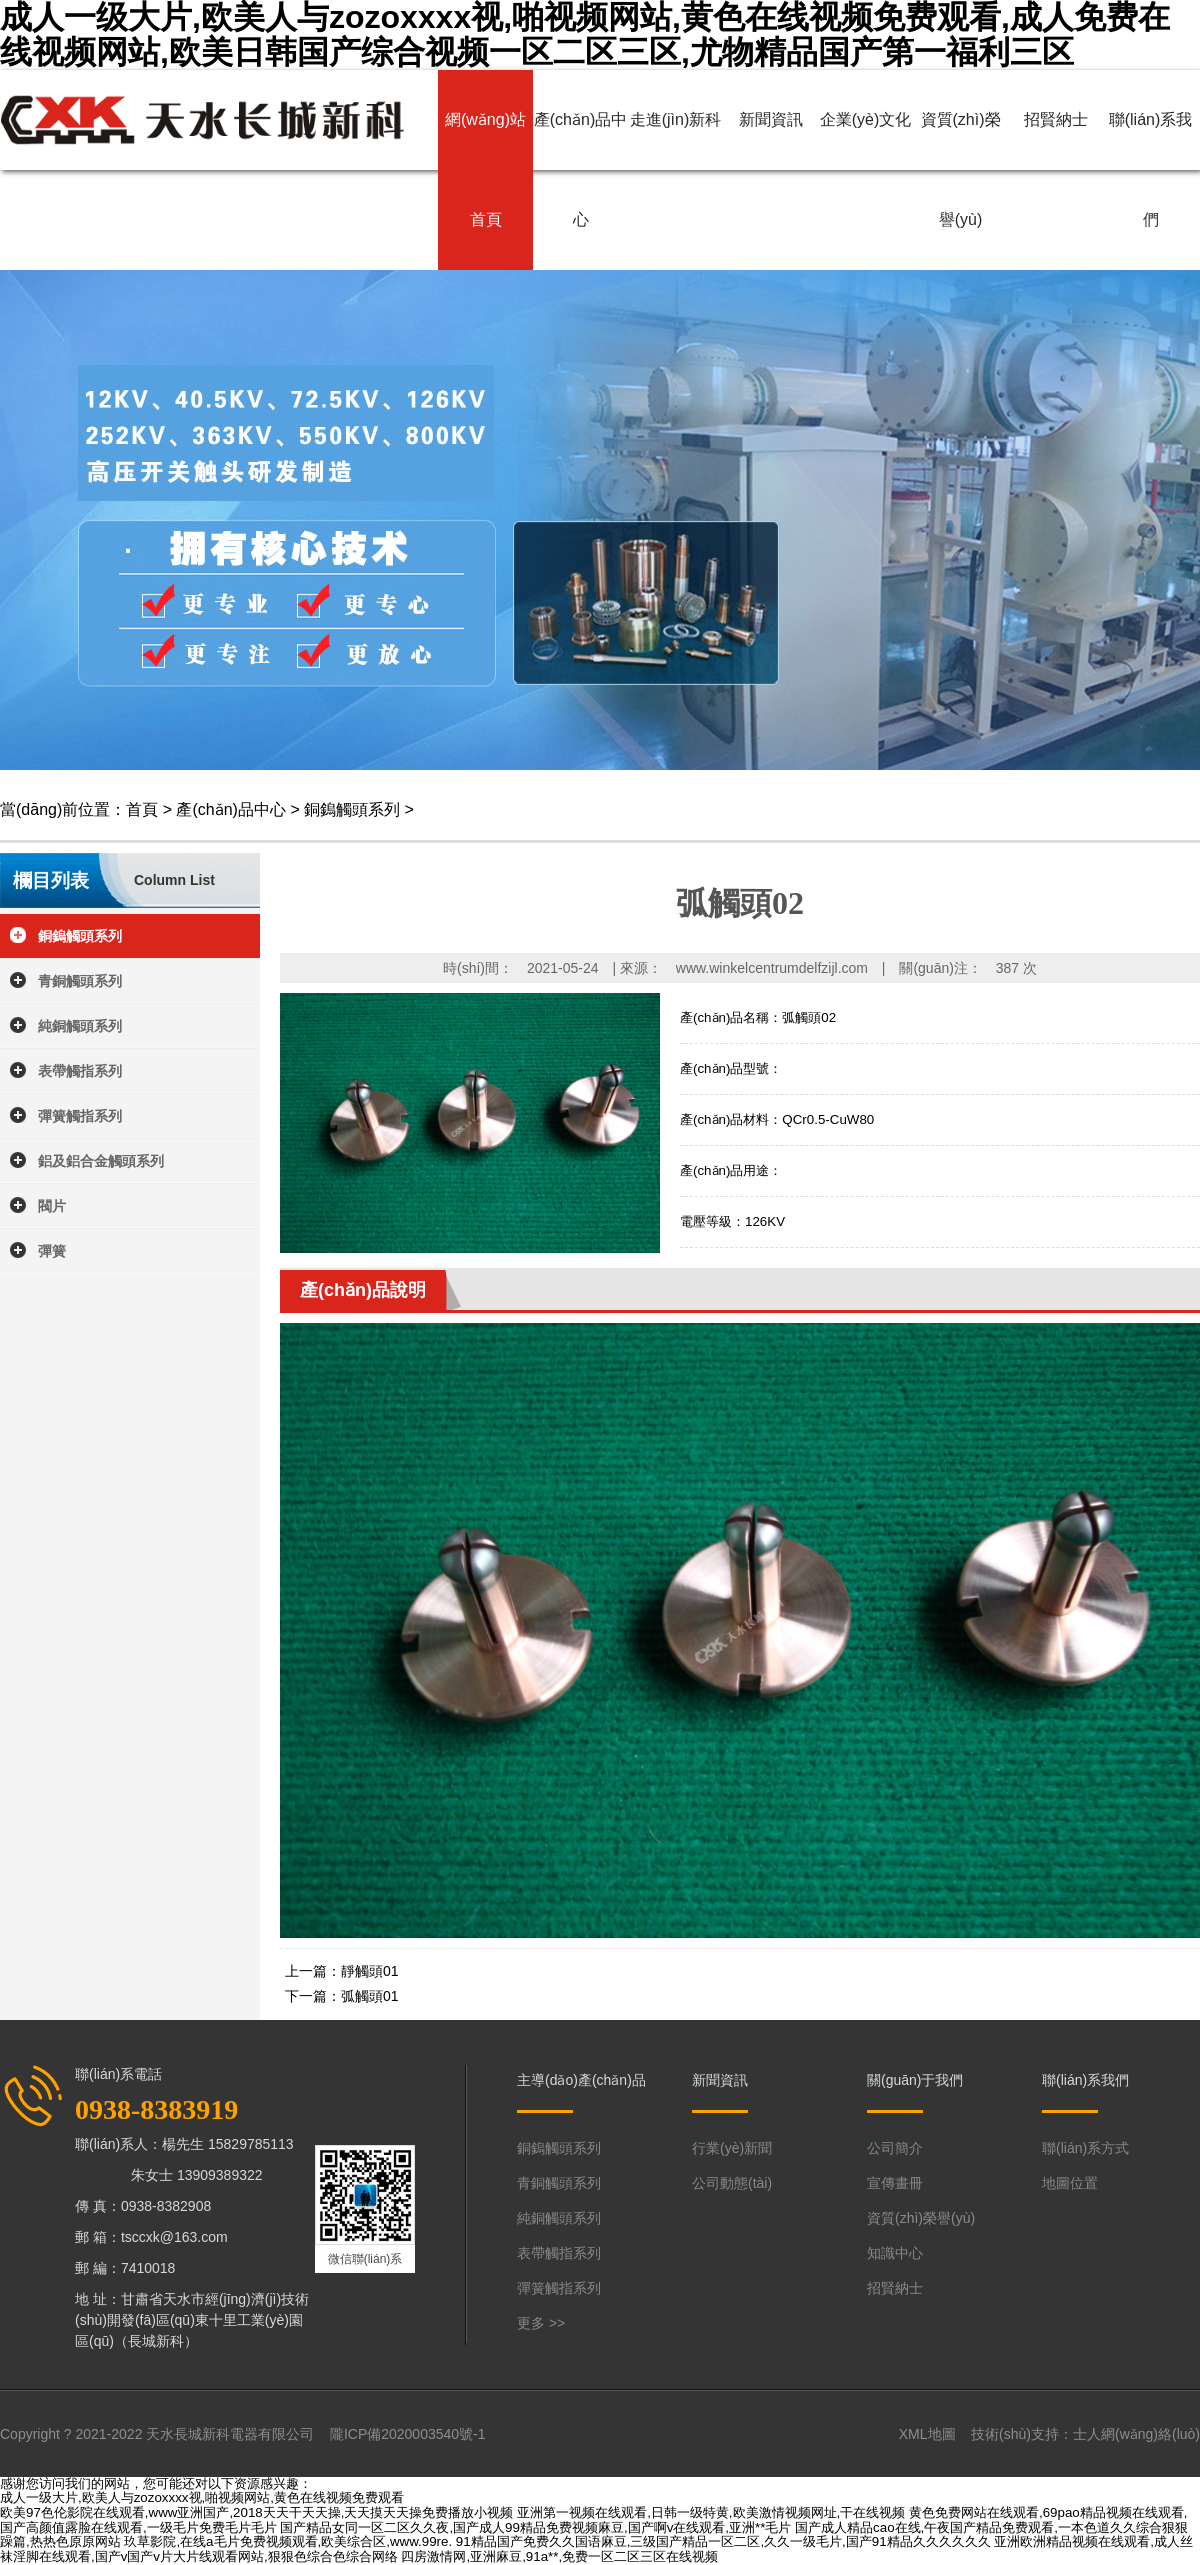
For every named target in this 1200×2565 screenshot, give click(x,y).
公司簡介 (895, 2148)
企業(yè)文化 (866, 119)
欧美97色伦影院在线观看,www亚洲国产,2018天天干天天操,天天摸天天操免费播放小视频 (256, 2512)
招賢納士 (1056, 119)
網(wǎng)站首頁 (485, 169)
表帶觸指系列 (80, 1071)
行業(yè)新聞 (732, 2148)
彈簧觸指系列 (80, 1116)
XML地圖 (927, 2434)
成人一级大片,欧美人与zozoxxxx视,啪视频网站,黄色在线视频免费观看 (202, 2497)
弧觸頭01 (370, 1996)
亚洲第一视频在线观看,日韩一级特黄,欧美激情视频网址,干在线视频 (711, 2512)
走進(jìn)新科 (676, 119)
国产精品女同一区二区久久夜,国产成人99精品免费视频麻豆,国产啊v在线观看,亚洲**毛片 (535, 2527)
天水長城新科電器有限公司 (230, 2434)
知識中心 (895, 2253)
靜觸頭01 (370, 1971)
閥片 (52, 1206)
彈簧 (52, 1251)
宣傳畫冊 (895, 2183)
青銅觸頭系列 (80, 981)
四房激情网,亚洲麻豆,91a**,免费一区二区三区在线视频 (559, 2556)
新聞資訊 (771, 119)
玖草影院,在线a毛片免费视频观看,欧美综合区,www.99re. (288, 2541)
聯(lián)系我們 (1151, 169)
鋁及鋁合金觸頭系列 (101, 1161)
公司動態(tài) (732, 2183)
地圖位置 (1070, 2183)
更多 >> (541, 2323)
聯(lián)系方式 (1085, 2148)
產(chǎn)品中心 (580, 169)
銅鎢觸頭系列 (352, 809)
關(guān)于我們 (915, 2080)
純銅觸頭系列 (80, 1026)
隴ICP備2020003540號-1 (408, 2434)
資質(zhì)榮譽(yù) (961, 169)
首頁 (142, 809)
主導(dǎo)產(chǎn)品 (581, 2080)
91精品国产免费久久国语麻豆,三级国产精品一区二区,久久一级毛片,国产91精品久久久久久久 (723, 2541)
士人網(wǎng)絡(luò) (1136, 2434)
